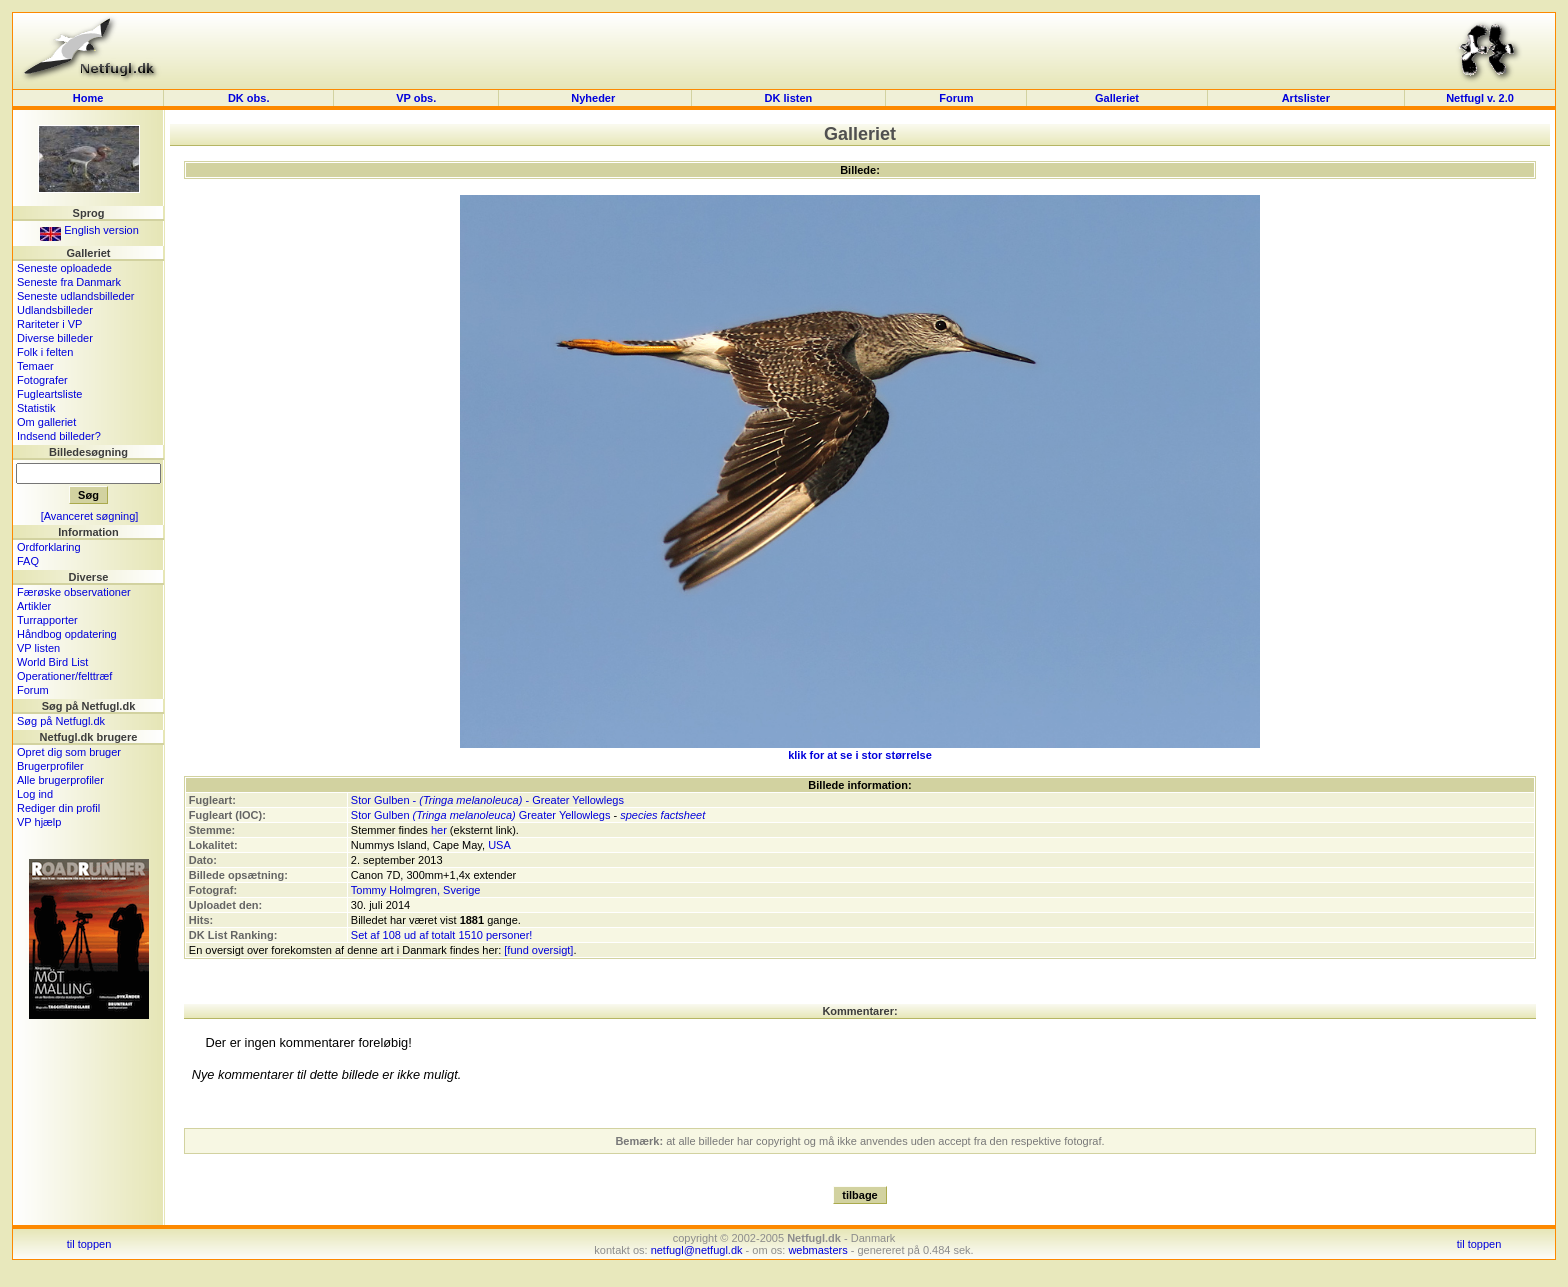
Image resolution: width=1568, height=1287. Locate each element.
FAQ (28, 561)
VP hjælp (39, 822)
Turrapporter (47, 620)
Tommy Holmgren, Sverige (416, 890)
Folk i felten (45, 352)
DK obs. (249, 98)
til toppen (89, 1244)
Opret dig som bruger (69, 752)
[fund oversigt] (538, 950)
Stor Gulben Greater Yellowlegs (481, 815)
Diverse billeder (55, 338)
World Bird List (52, 662)
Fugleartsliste (49, 394)
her (439, 830)
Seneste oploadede (64, 268)
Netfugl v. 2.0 (1480, 98)
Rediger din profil (58, 808)
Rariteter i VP (49, 324)
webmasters (817, 1250)
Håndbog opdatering (67, 634)
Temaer (35, 366)
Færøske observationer (74, 592)
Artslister (1306, 98)
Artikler (34, 606)
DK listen (789, 98)
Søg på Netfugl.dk (61, 721)
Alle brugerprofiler (60, 780)
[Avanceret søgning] (90, 516)
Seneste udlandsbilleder (75, 296)
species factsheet (662, 815)
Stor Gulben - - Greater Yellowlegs (487, 800)
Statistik (36, 408)
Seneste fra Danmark (69, 282)
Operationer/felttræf (64, 676)
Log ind (35, 794)
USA (499, 845)
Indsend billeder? (59, 436)
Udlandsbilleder (55, 310)
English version (89, 230)
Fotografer (42, 380)
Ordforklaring (49, 547)
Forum (956, 98)
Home (88, 98)
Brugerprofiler (50, 766)
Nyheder (594, 98)
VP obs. (416, 98)
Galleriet (1117, 98)
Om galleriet (46, 422)
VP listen (38, 648)
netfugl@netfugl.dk (697, 1250)
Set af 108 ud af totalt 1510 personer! (442, 935)
